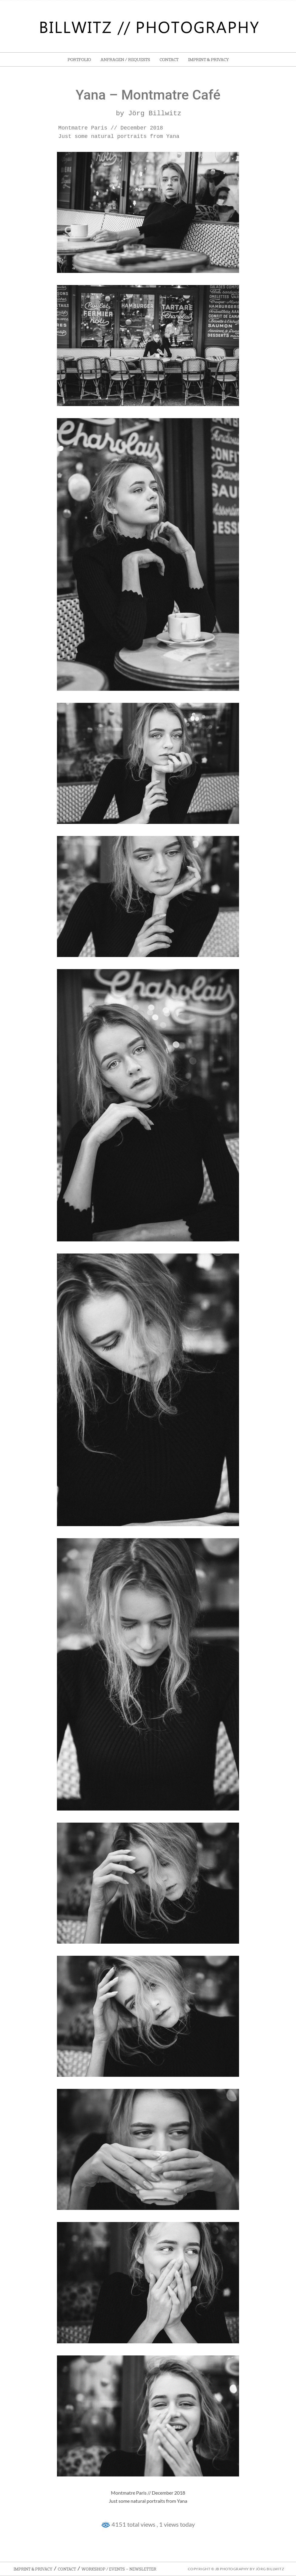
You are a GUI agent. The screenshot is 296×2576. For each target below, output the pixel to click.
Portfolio (79, 60)
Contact (169, 60)
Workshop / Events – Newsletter (118, 2569)
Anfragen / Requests (125, 60)
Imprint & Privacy (208, 60)
